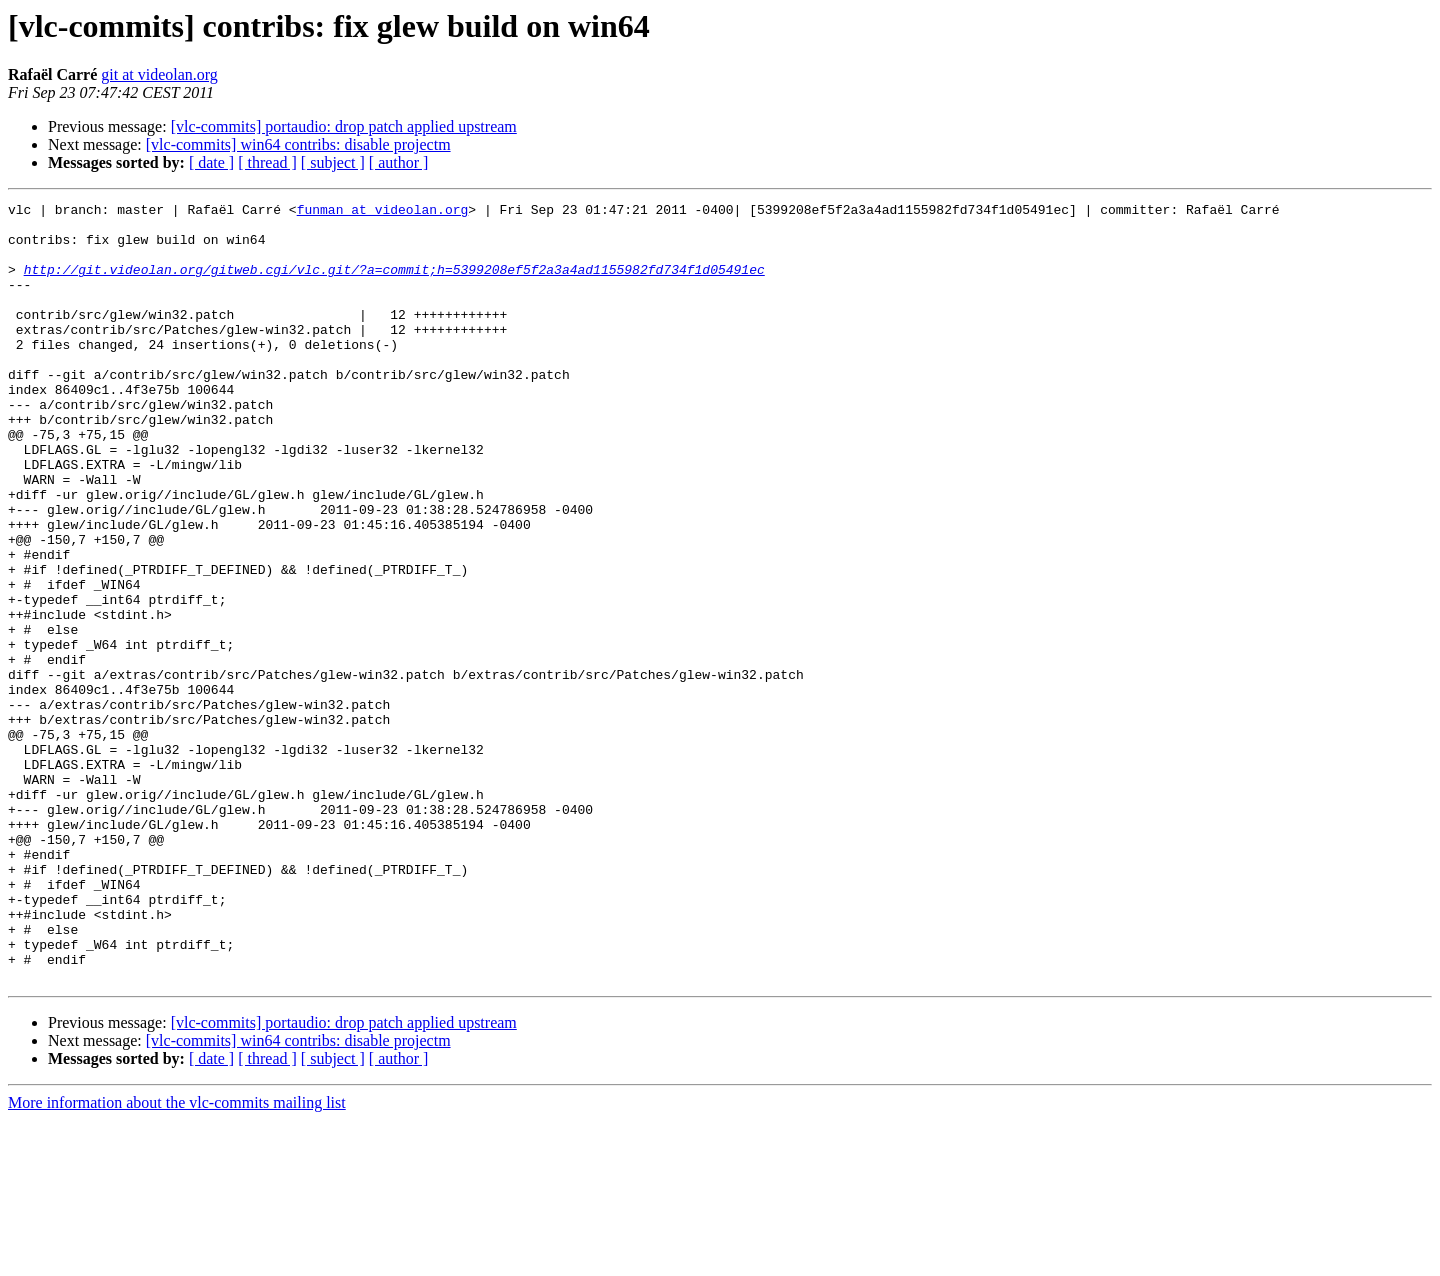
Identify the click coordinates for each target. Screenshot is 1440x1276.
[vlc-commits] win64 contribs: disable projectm (298, 144)
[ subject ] (333, 162)
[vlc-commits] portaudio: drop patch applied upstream (344, 126)
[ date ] (211, 162)
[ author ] (399, 162)
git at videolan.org (159, 74)
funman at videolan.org (383, 212)
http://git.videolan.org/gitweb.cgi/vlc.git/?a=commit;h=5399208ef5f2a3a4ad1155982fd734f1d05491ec (394, 284)
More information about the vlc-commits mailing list (177, 1258)
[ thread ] (267, 162)
